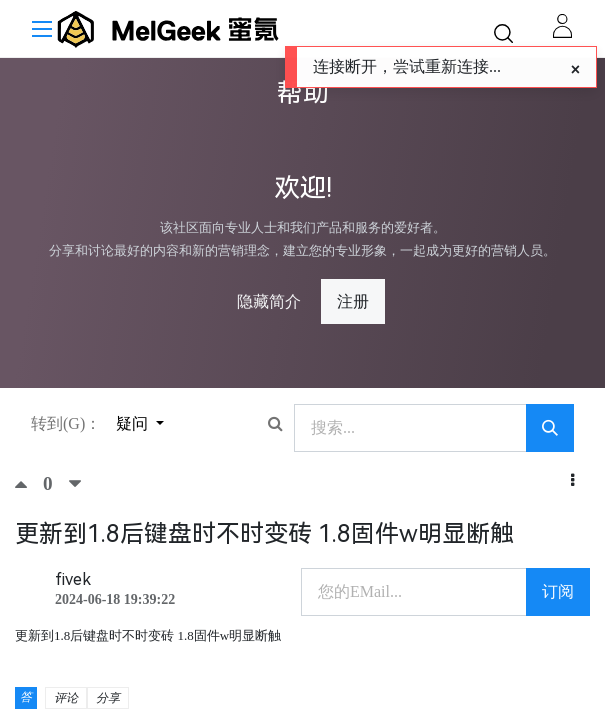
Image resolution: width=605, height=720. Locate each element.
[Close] (575, 70)
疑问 (134, 423)
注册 (353, 301)
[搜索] (550, 428)
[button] (572, 481)
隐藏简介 (269, 301)
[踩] (75, 484)
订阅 (558, 591)
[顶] (29, 484)
